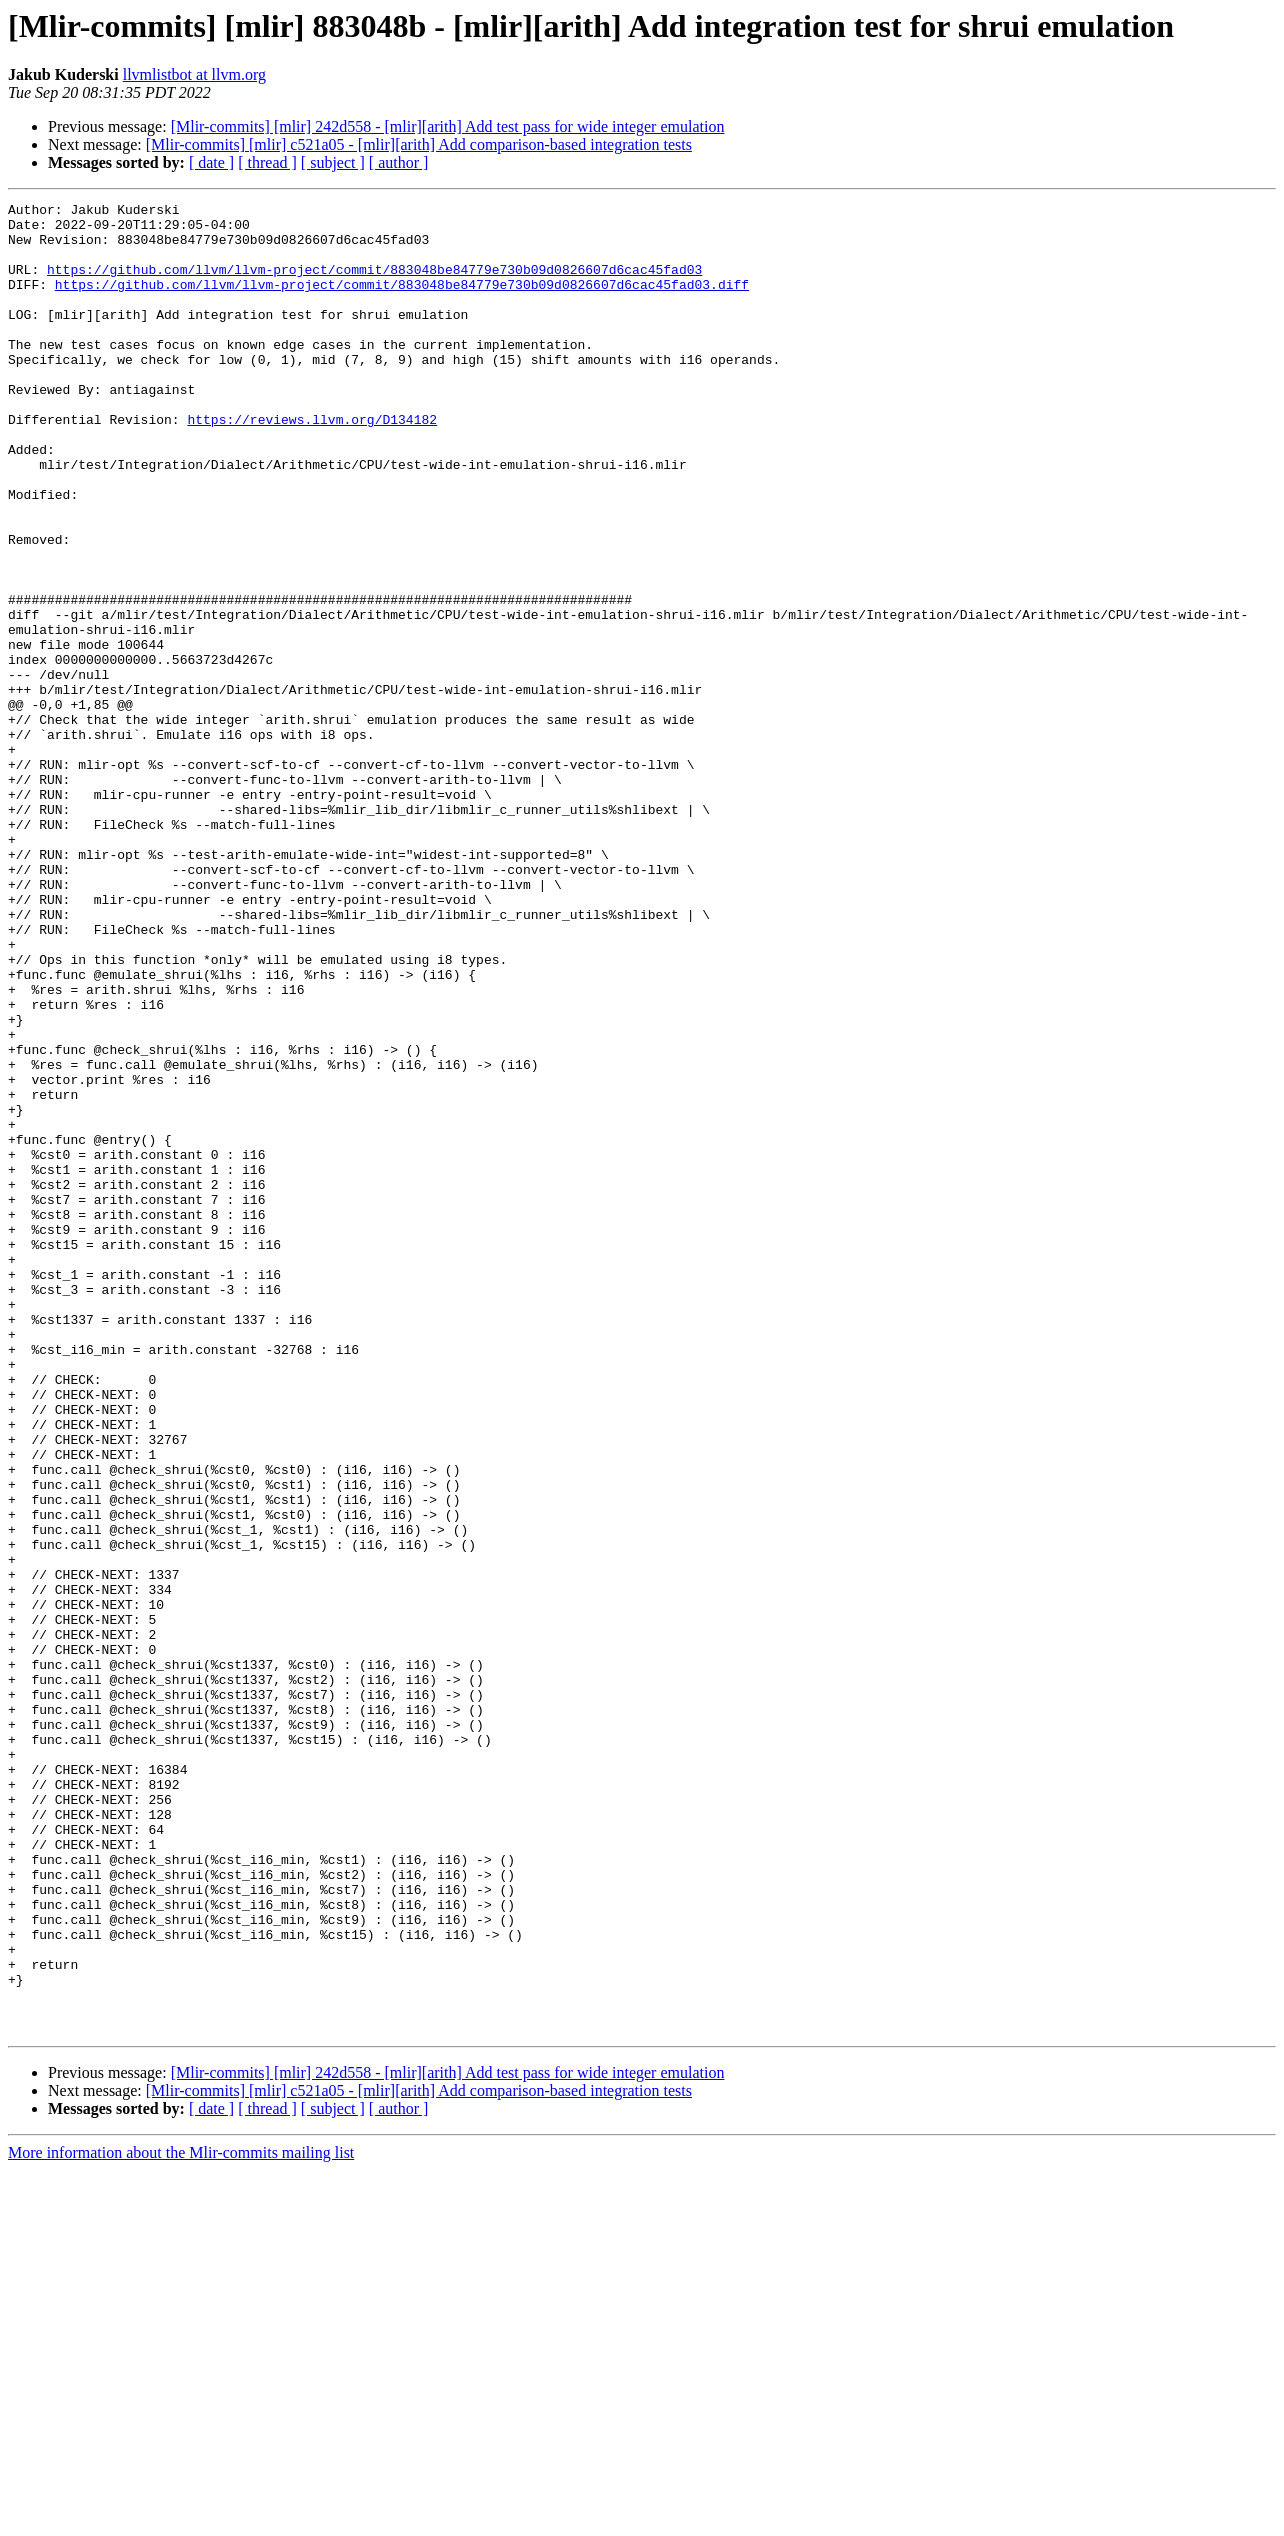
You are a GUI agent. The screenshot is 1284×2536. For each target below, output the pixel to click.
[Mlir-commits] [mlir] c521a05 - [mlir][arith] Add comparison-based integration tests (419, 144)
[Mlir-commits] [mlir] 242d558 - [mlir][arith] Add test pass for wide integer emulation (448, 126)
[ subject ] (333, 162)
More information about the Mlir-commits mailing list (181, 2518)
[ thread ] (267, 162)
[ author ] (399, 162)
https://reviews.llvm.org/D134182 (312, 464)
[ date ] (211, 162)
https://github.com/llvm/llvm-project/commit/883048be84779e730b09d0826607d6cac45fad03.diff (402, 302)
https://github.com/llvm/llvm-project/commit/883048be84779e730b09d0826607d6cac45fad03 (374, 284)
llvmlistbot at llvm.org (194, 74)
